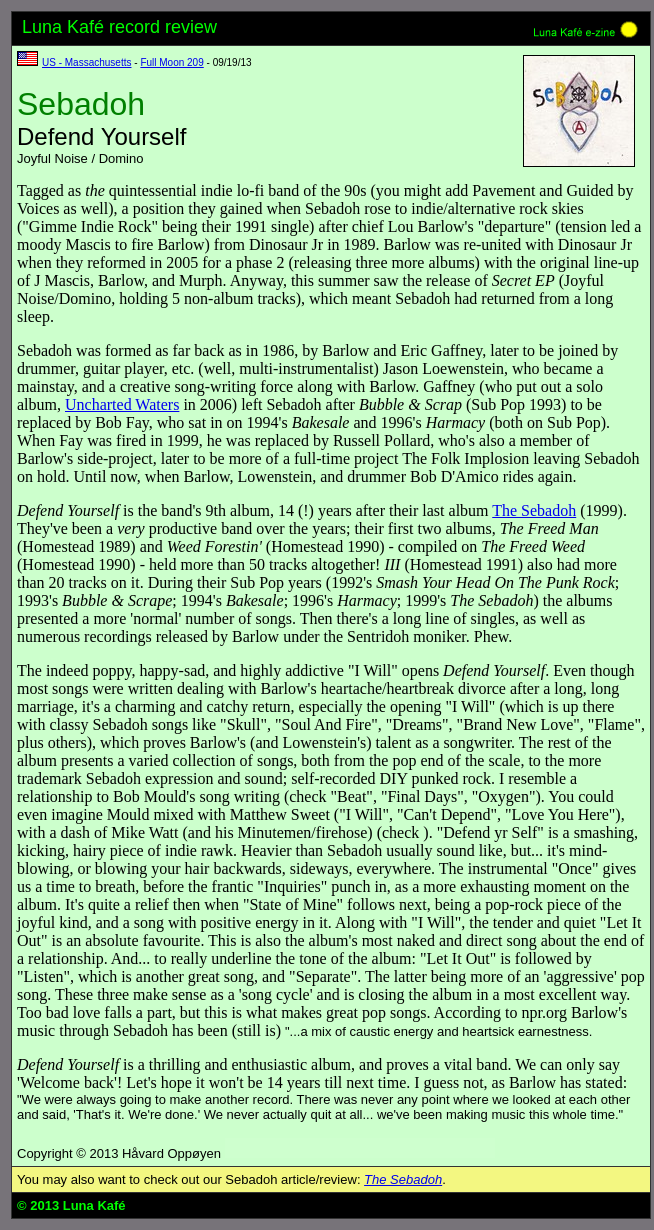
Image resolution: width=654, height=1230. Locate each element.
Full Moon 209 (171, 62)
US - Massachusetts (86, 62)
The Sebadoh (534, 510)
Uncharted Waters (122, 404)
